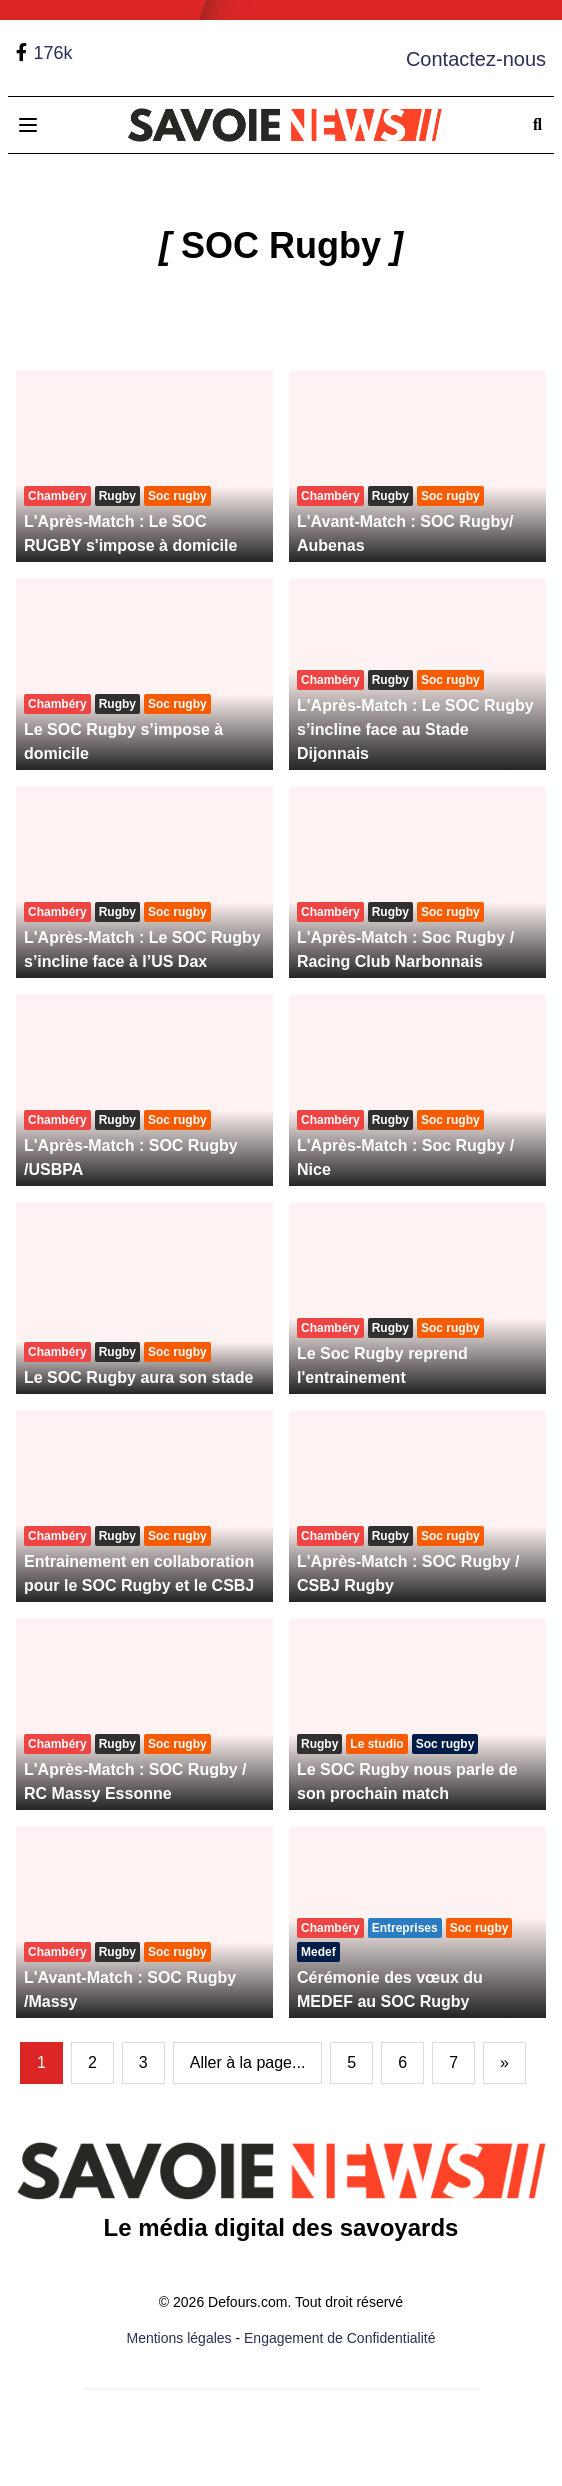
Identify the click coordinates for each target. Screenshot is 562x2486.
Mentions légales (179, 2338)
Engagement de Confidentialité (339, 2338)
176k (52, 53)
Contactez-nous (476, 59)
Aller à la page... (248, 2062)
